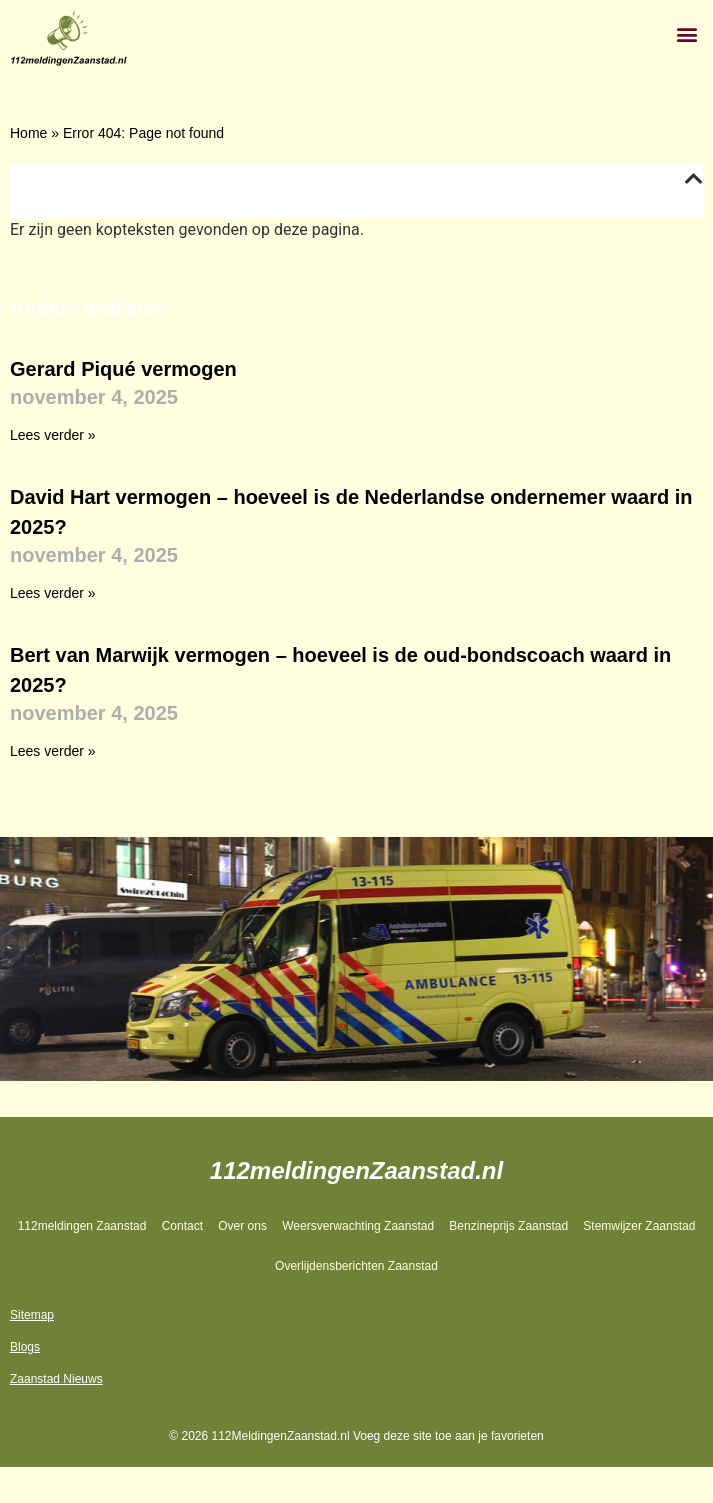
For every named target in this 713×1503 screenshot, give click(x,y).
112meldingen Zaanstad (82, 1226)
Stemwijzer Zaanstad (639, 1226)
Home (28, 133)
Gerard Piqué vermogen (123, 369)
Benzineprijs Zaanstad (508, 1226)
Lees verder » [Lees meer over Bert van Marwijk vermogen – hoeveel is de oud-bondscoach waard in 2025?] (53, 751)
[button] (686, 33)
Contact (182, 1226)
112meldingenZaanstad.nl (356, 1170)
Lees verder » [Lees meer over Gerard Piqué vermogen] (53, 435)
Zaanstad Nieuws (56, 1379)
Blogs (25, 1347)
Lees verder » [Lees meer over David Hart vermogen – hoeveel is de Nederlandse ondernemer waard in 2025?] (53, 593)
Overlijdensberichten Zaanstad (356, 1266)
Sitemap (32, 1315)
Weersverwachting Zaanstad (358, 1226)
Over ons (242, 1226)
